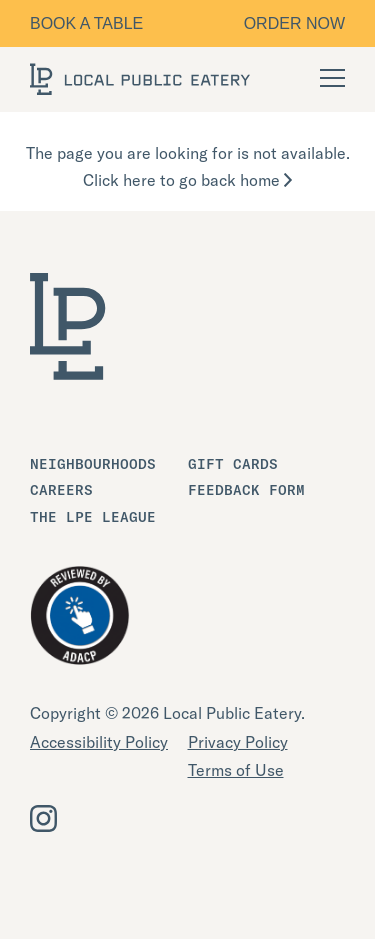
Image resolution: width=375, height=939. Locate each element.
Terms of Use (236, 770)
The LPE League (93, 517)
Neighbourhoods (93, 464)
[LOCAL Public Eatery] (140, 79)
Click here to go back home (187, 180)
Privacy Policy (238, 742)
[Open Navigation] (332, 78)
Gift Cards (233, 464)
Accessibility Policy (99, 742)
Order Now (294, 23)
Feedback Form (246, 490)
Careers (61, 490)
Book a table (86, 23)
